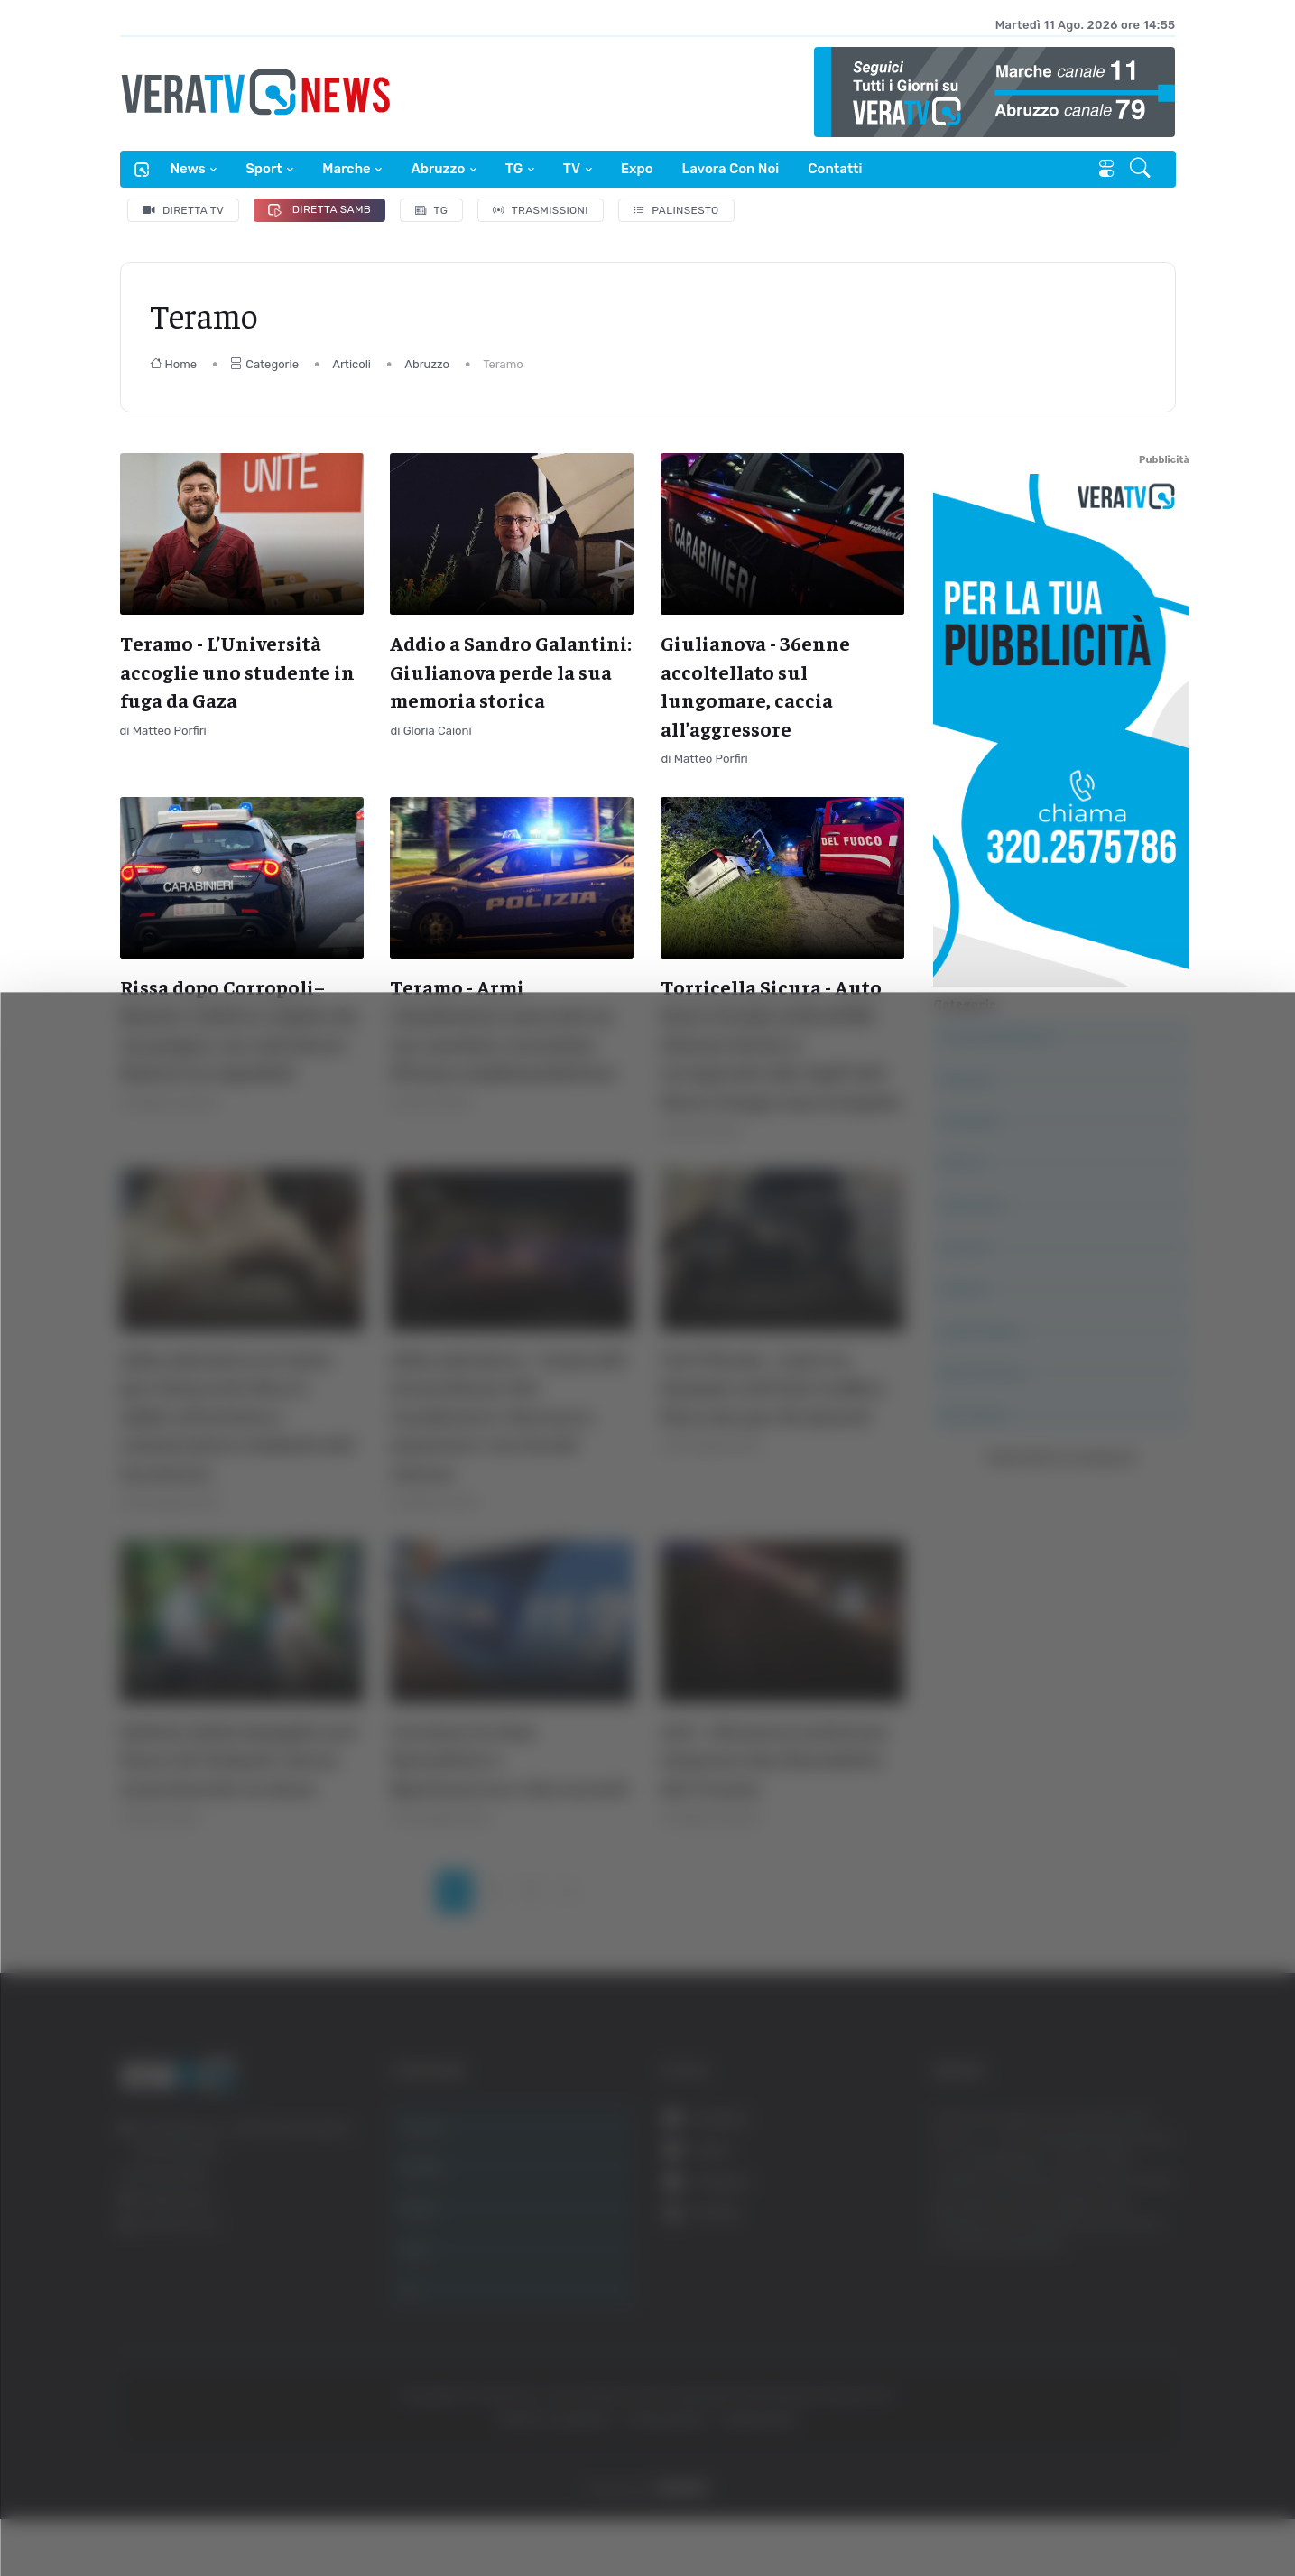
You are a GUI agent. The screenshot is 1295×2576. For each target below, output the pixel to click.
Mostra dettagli (985, 2511)
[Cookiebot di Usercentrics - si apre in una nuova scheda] (153, 2511)
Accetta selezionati (1111, 2341)
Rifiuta (1112, 2399)
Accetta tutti (1112, 2281)
